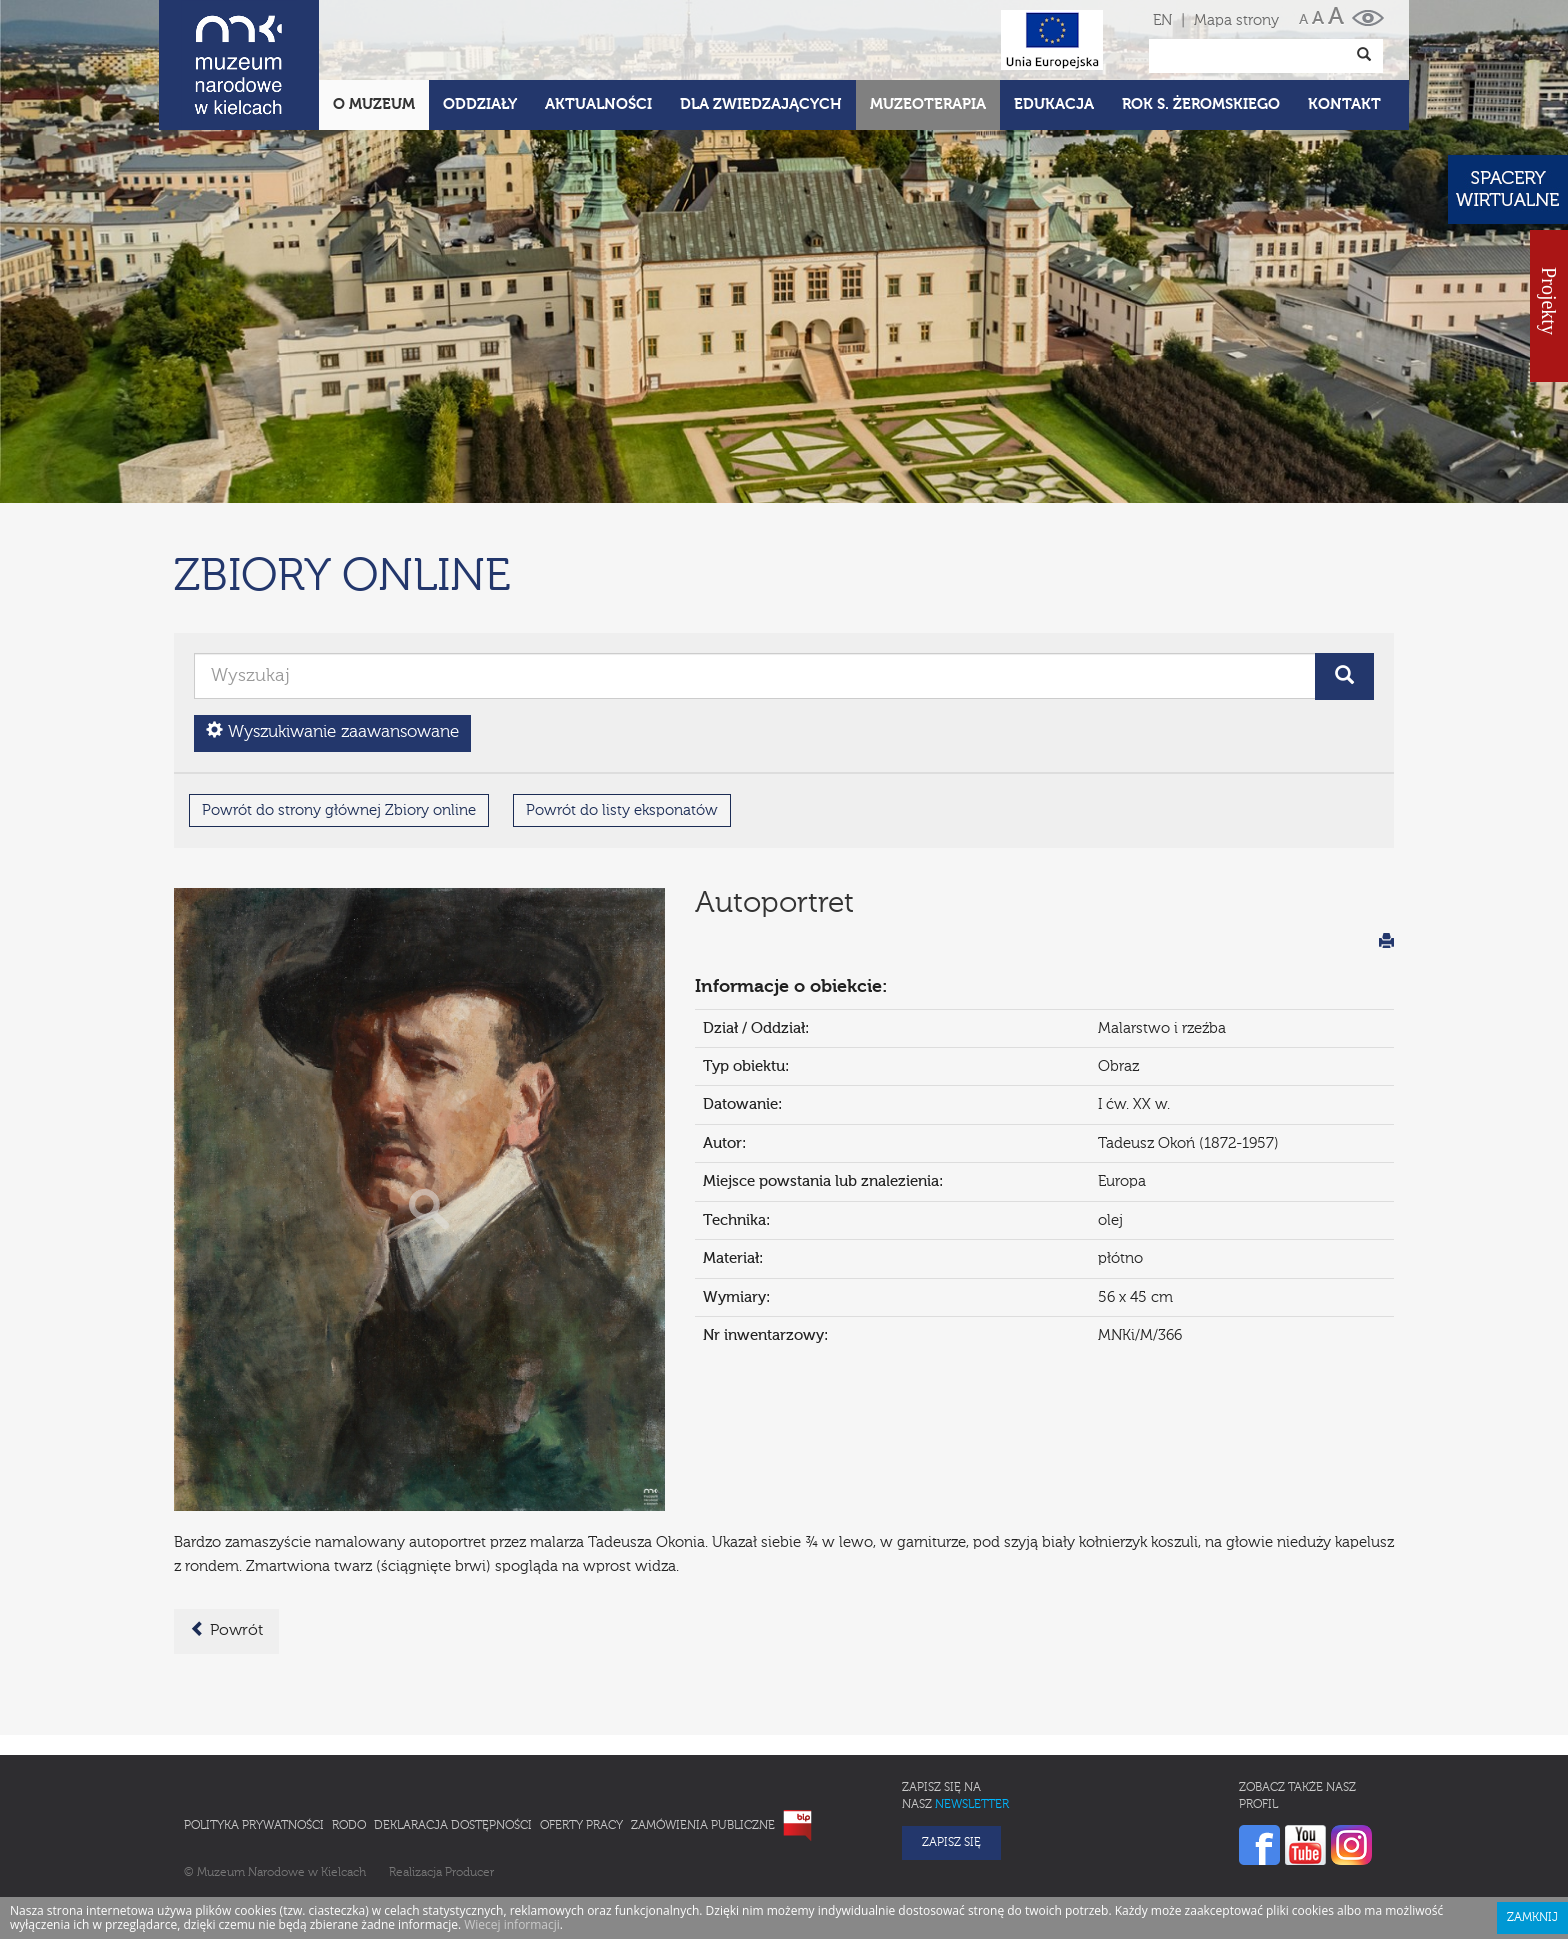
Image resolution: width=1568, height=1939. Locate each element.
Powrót (226, 1542)
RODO (349, 1738)
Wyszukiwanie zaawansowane (332, 643)
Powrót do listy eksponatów (622, 722)
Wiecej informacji (512, 1836)
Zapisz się (951, 1755)
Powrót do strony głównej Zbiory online (339, 722)
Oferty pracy (581, 1738)
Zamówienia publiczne (703, 1738)
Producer (469, 1785)
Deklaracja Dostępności (453, 1738)
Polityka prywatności (254, 1738)
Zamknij (1532, 1830)
